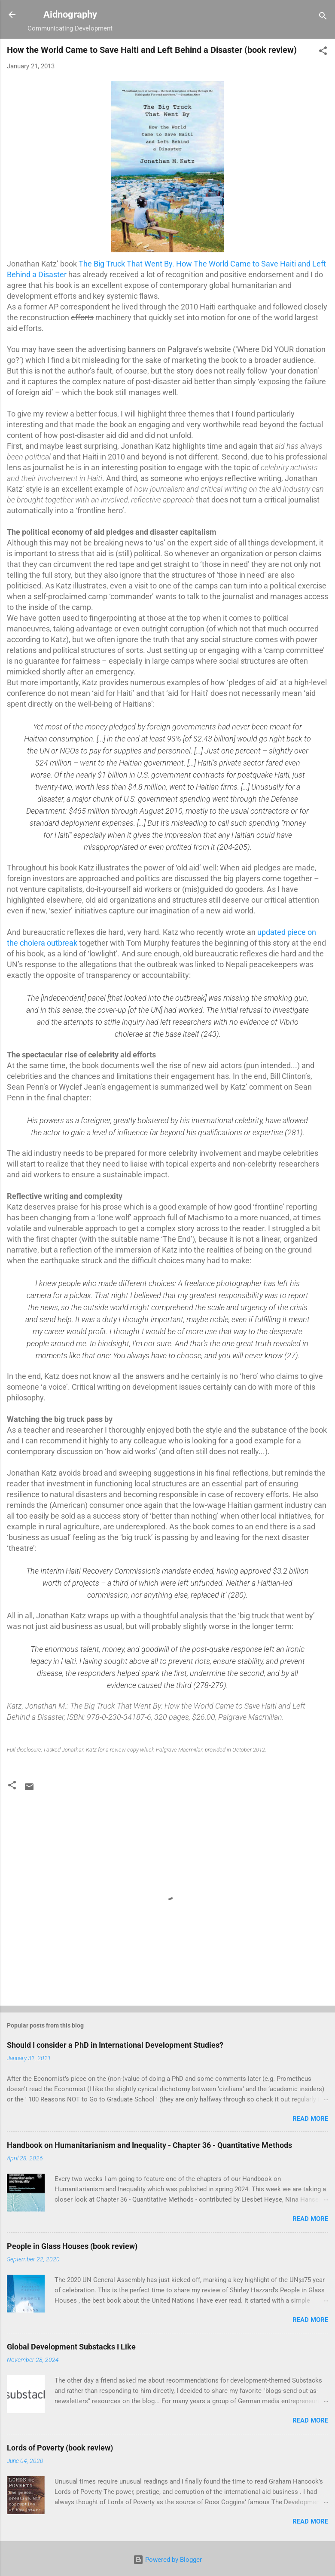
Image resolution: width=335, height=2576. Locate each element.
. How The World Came (212, 263)
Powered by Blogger (167, 2560)
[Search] (323, 17)
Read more (310, 2119)
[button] (323, 52)
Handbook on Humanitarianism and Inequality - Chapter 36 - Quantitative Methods (149, 2145)
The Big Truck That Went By (125, 263)
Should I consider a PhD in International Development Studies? (115, 2044)
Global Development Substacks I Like (71, 2346)
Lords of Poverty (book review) (60, 2447)
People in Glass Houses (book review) (72, 2246)
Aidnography (70, 14)
